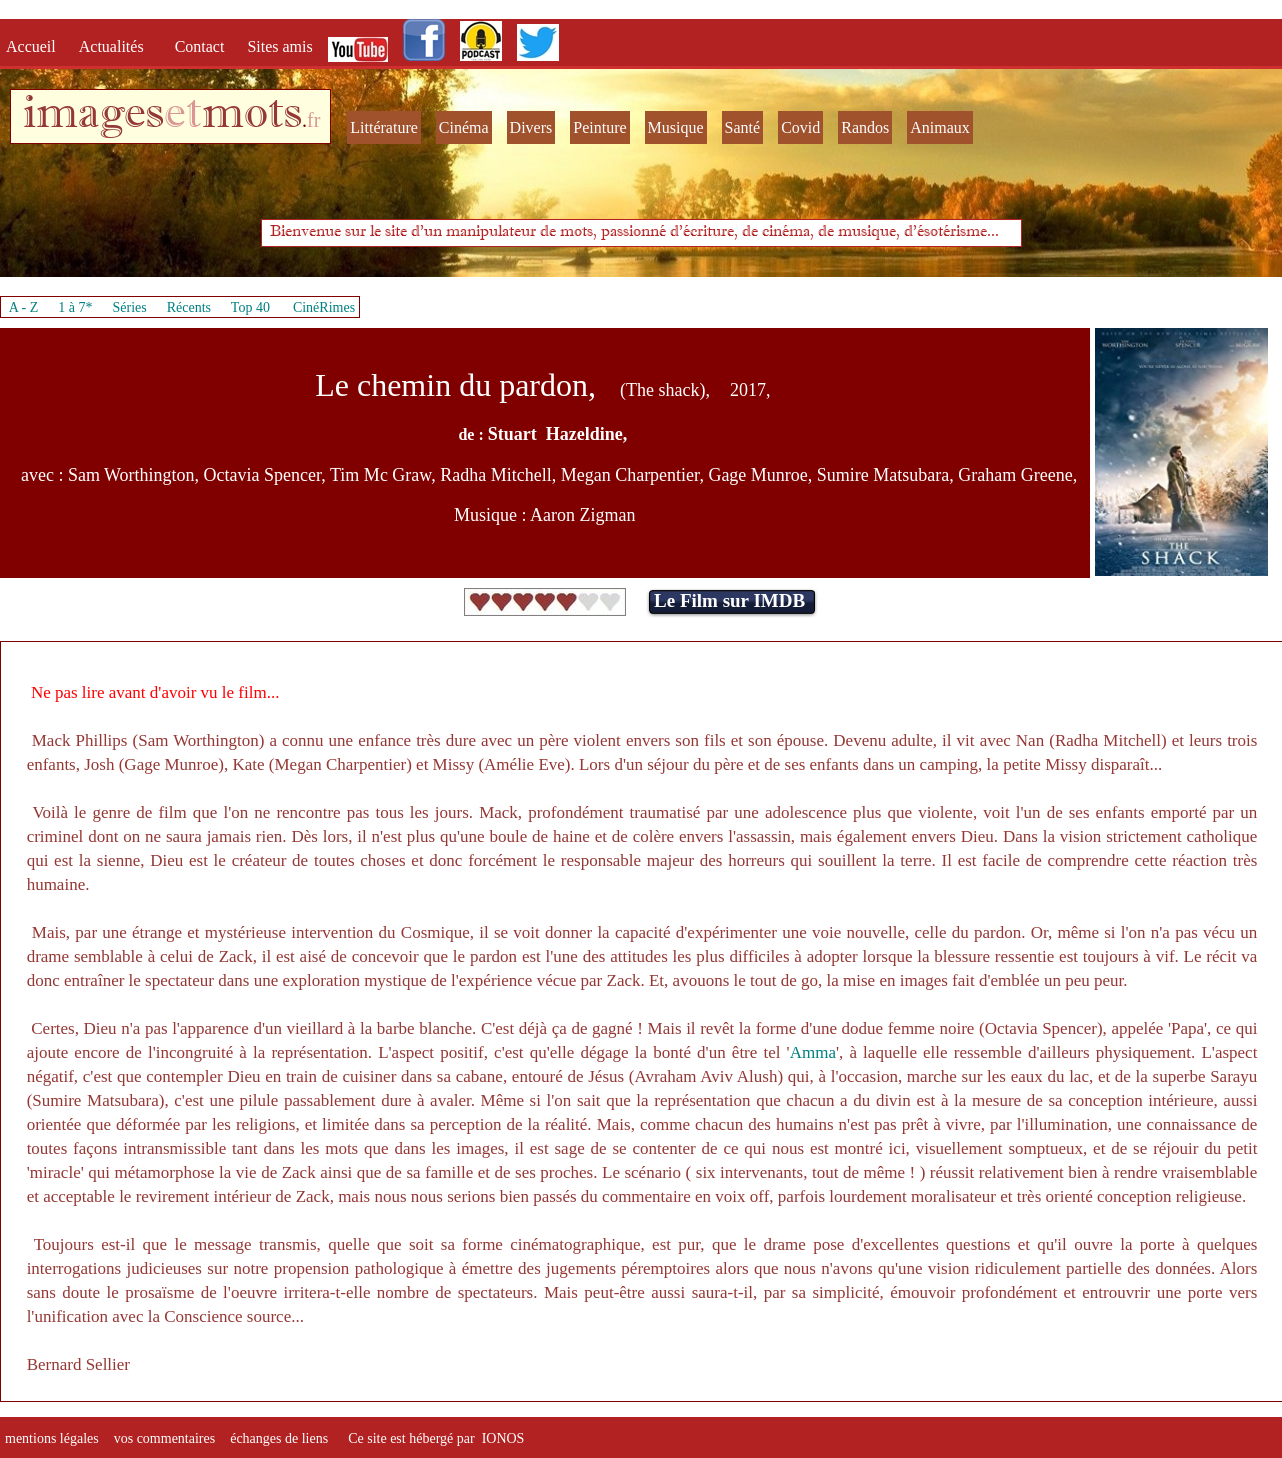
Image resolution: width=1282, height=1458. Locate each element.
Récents (189, 307)
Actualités (117, 46)
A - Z (24, 307)
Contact (202, 46)
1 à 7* (75, 307)
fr (313, 120)
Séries (130, 307)
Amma (813, 1052)
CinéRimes (324, 307)
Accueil (35, 46)
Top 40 (251, 307)
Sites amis (279, 46)
